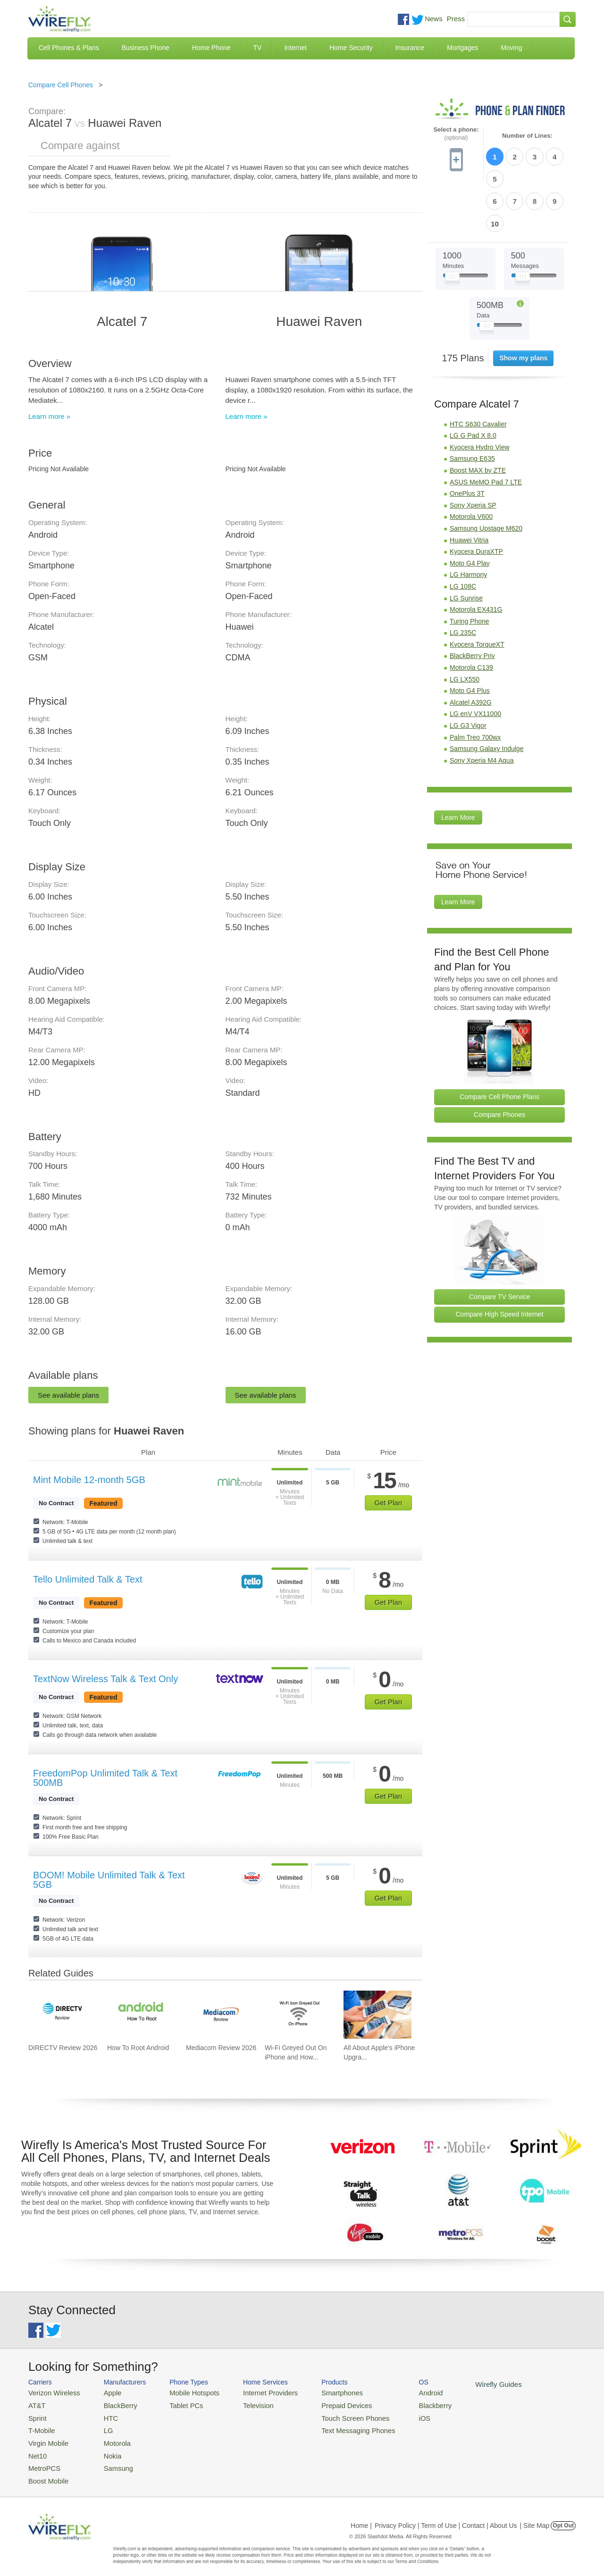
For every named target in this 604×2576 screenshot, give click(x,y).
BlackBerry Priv (472, 603)
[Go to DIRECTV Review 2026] (62, 2015)
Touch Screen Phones (333, 2415)
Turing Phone (469, 568)
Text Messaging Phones (335, 2426)
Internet (295, 47)
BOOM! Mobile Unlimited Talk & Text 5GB (109, 1879)
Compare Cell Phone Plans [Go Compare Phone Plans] (499, 1043)
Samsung (111, 2460)
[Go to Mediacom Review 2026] (220, 2015)
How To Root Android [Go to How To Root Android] (138, 2047)
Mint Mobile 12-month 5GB (89, 1479)
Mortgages (462, 47)
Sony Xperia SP (473, 452)
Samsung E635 (472, 405)
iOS (397, 2415)
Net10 (36, 2449)
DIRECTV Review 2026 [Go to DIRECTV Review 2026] (62, 2047)
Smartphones (321, 2392)
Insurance (409, 47)
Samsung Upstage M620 (486, 475)
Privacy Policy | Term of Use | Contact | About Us (446, 2516)
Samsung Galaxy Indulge (486, 695)
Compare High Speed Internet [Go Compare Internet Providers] (500, 1261)
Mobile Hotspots (185, 2392)
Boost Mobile (46, 2472)
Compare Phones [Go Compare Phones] (499, 1061)
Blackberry (406, 2404)
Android (402, 2392)
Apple (105, 2392)
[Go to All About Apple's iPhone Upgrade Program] (377, 2015)
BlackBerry (112, 2404)
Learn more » (49, 416)
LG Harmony (468, 521)
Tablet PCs (178, 2404)
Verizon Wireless (51, 2392)
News (434, 19)
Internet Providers (255, 2392)
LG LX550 (464, 626)
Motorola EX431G (476, 556)
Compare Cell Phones (60, 85)
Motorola (110, 2438)
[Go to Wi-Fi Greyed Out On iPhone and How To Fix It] (299, 2015)
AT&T (35, 2404)
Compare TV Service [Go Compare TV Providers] (499, 1243)
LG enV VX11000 (475, 661)
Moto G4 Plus (470, 637)
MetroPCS (42, 2460)
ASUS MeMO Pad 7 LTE (486, 429)
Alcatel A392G (471, 649)
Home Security (351, 47)
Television (244, 2404)
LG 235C (463, 579)
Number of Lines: (527, 136)
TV (257, 47)
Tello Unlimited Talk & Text (88, 1579)
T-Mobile (40, 2426)
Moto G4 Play (470, 510)
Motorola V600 (471, 463)
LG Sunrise (466, 545)
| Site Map (535, 2516)
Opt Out (563, 2516)
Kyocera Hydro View (480, 394)
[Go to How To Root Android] (141, 2015)
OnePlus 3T (467, 440)
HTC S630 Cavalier (478, 371)
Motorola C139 (471, 614)
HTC (104, 2415)
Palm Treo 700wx (475, 684)
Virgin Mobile (46, 2438)
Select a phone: (455, 133)
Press (456, 19)
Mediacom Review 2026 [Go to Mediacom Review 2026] (221, 2047)
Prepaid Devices (325, 2404)
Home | (361, 2516)
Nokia (105, 2449)
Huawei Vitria (469, 487)
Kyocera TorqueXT (477, 591)
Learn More (458, 764)
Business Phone (145, 47)
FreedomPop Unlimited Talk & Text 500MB (105, 1777)
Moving (511, 47)
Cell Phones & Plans (69, 47)
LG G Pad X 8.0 (473, 382)
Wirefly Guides (466, 2383)
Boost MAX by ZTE (478, 417)
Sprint (36, 2415)
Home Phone (211, 47)
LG (102, 2426)
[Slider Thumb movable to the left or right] (452, 225)
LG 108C (463, 533)
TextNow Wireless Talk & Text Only (105, 1679)
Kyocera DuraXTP (476, 498)
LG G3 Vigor (468, 672)
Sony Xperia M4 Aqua (481, 707)
